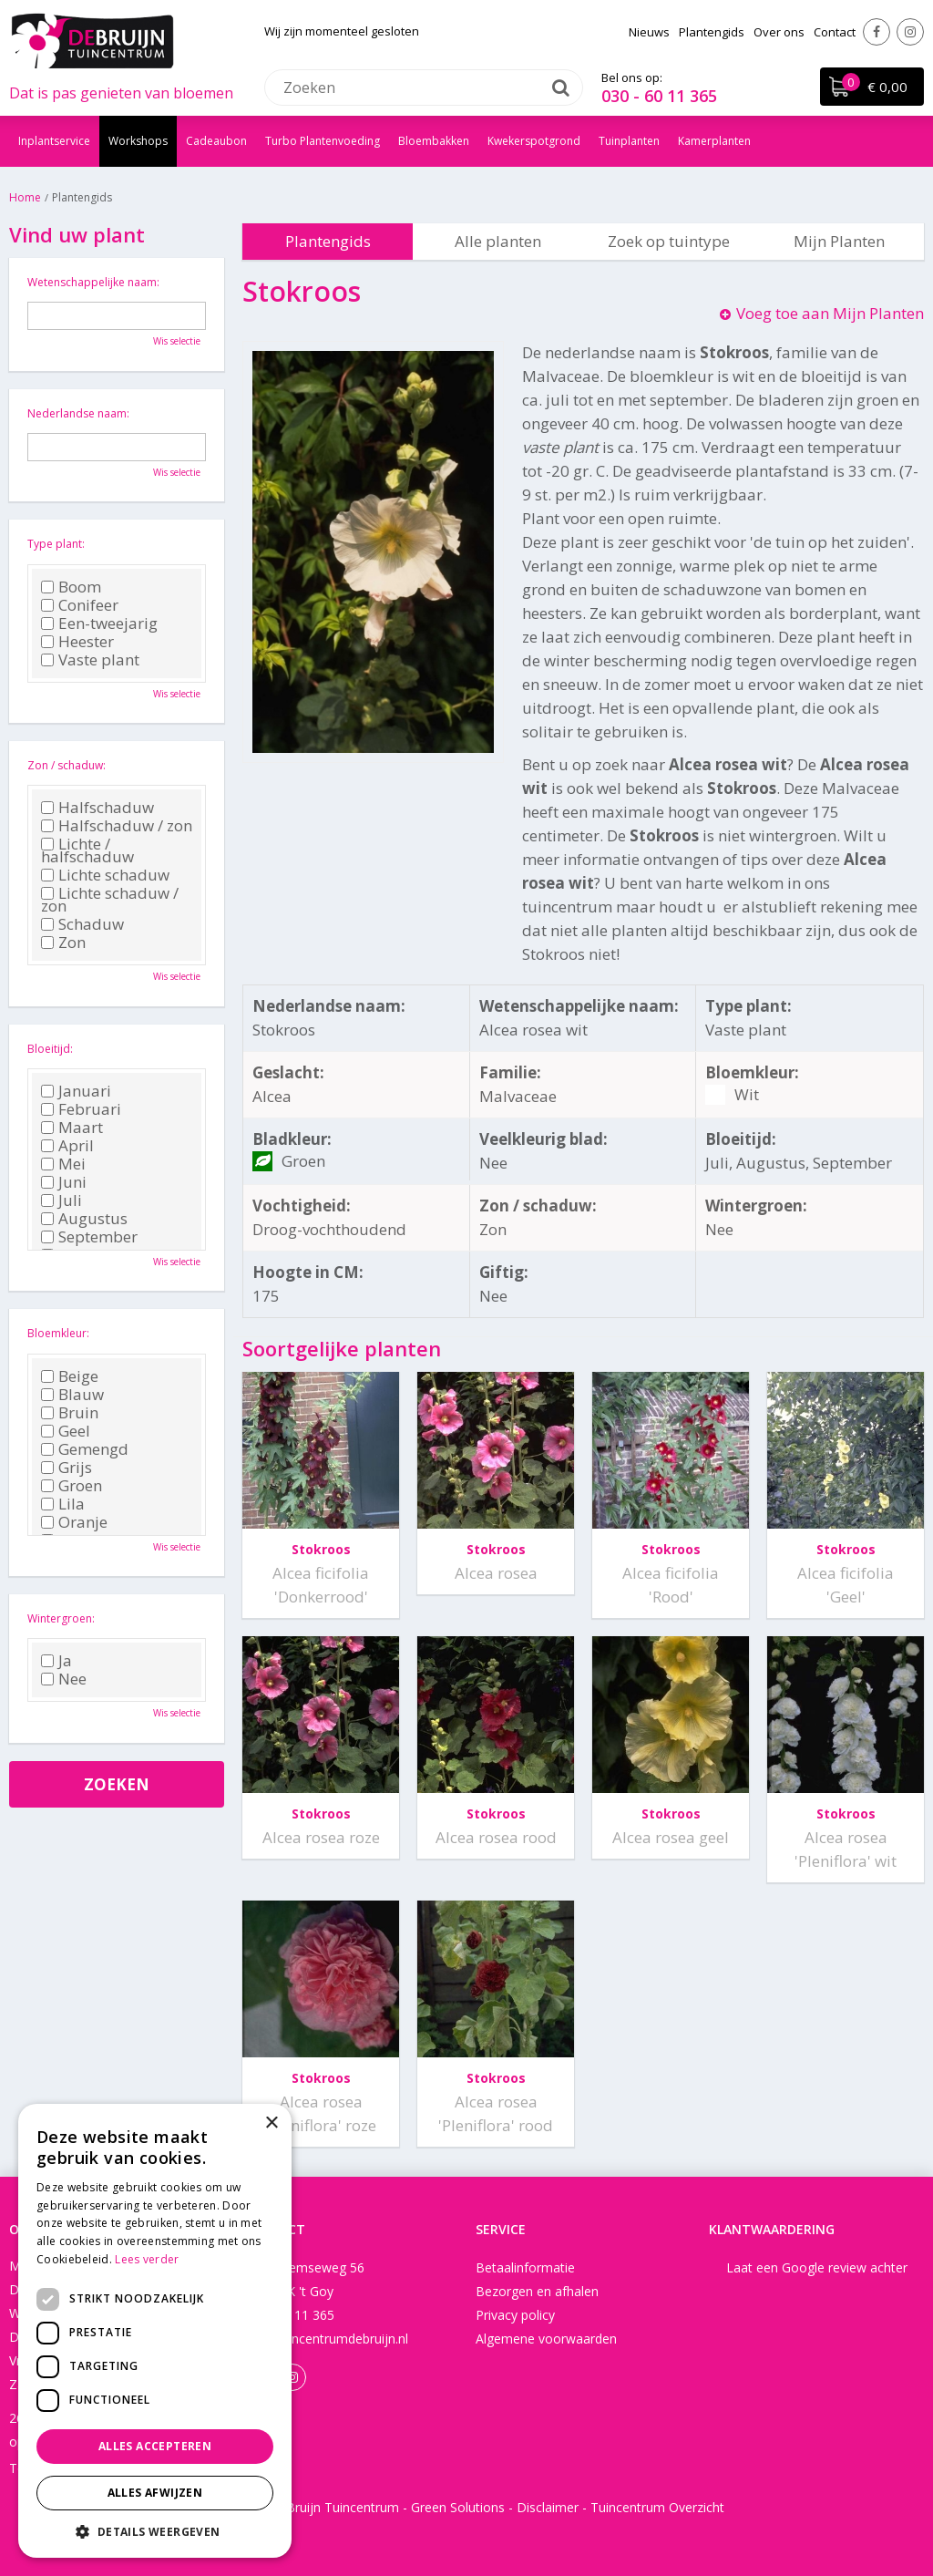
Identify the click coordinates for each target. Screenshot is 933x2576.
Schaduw (82, 924)
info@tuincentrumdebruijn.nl (325, 2338)
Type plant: (56, 543)
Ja (56, 1660)
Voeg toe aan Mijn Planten (830, 313)
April (67, 1145)
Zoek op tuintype (669, 241)
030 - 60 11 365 (659, 96)
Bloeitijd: (50, 1048)
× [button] (271, 2123)
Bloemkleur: (58, 1333)
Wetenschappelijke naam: (93, 282)
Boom (71, 587)
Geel (65, 1431)
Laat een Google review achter (816, 2267)
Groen (71, 1485)
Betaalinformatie (525, 2267)
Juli (61, 1200)
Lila (63, 1504)
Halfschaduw (97, 807)
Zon (63, 942)
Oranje (74, 1522)
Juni (64, 1182)
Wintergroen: (61, 1618)
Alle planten (498, 241)
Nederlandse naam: (78, 413)
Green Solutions (458, 2507)
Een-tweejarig (99, 623)
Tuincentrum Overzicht (657, 2507)
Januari (76, 1091)
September (89, 1237)
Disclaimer (548, 2507)
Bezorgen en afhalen (537, 2291)
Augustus (84, 1218)
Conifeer (79, 605)
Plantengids (328, 241)
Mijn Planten (839, 241)
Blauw (72, 1394)
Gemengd (84, 1449)
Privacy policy (515, 2315)
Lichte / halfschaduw (87, 850)
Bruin (69, 1412)
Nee (64, 1679)
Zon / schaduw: (66, 765)
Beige (69, 1376)
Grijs (66, 1467)
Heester (77, 641)
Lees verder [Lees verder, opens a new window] (147, 2259)
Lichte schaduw (105, 875)
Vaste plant (90, 660)
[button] (154, 2531)
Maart (72, 1127)
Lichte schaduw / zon (110, 899)
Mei (63, 1164)
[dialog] (155, 2331)
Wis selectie (176, 341)
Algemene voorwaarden (546, 2338)
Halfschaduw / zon (116, 825)
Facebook (876, 32)
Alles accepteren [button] (154, 2446)
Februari (81, 1109)
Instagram (910, 32)
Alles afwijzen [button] (155, 2492)
